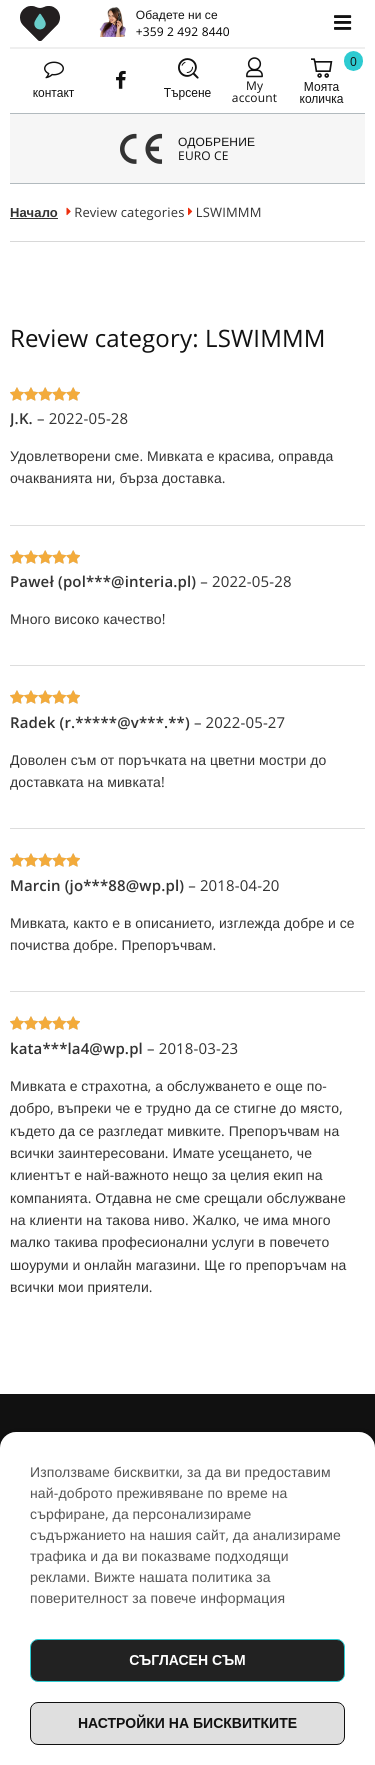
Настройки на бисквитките (187, 1722)
